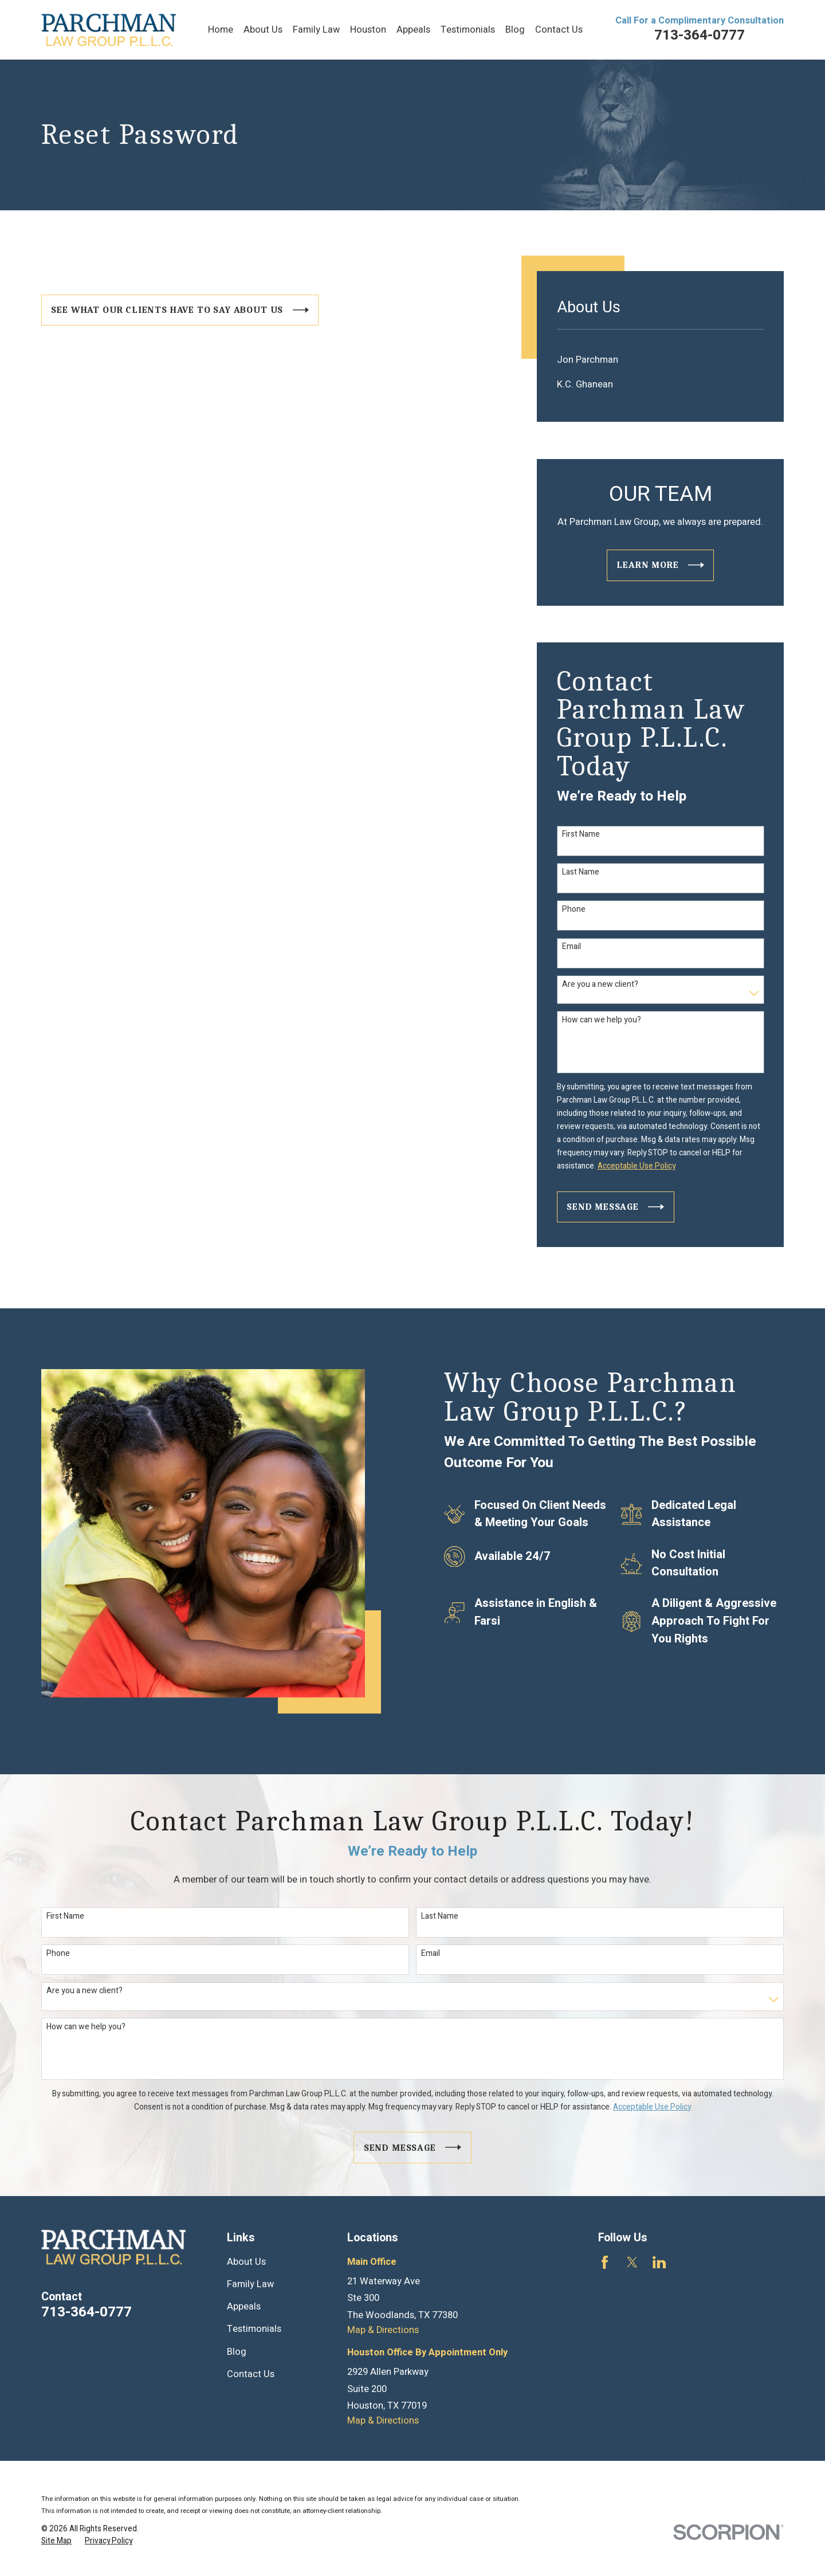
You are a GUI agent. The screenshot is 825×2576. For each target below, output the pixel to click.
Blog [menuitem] (515, 30)
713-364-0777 (699, 35)
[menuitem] (660, 360)
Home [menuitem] (220, 30)
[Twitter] (632, 2262)
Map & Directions (383, 2330)
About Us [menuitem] (262, 30)
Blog (236, 2352)
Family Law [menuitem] (316, 30)
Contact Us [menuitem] (559, 30)
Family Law (250, 2284)
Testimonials (254, 2329)
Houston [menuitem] (368, 30)
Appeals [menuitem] (413, 30)
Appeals (244, 2307)
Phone (574, 910)
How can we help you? (601, 1020)
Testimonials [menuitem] (468, 30)
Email (571, 947)
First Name (581, 835)
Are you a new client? (600, 985)
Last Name (580, 872)
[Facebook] (604, 2262)
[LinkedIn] (659, 2262)
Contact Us (250, 2374)
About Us (246, 2262)
